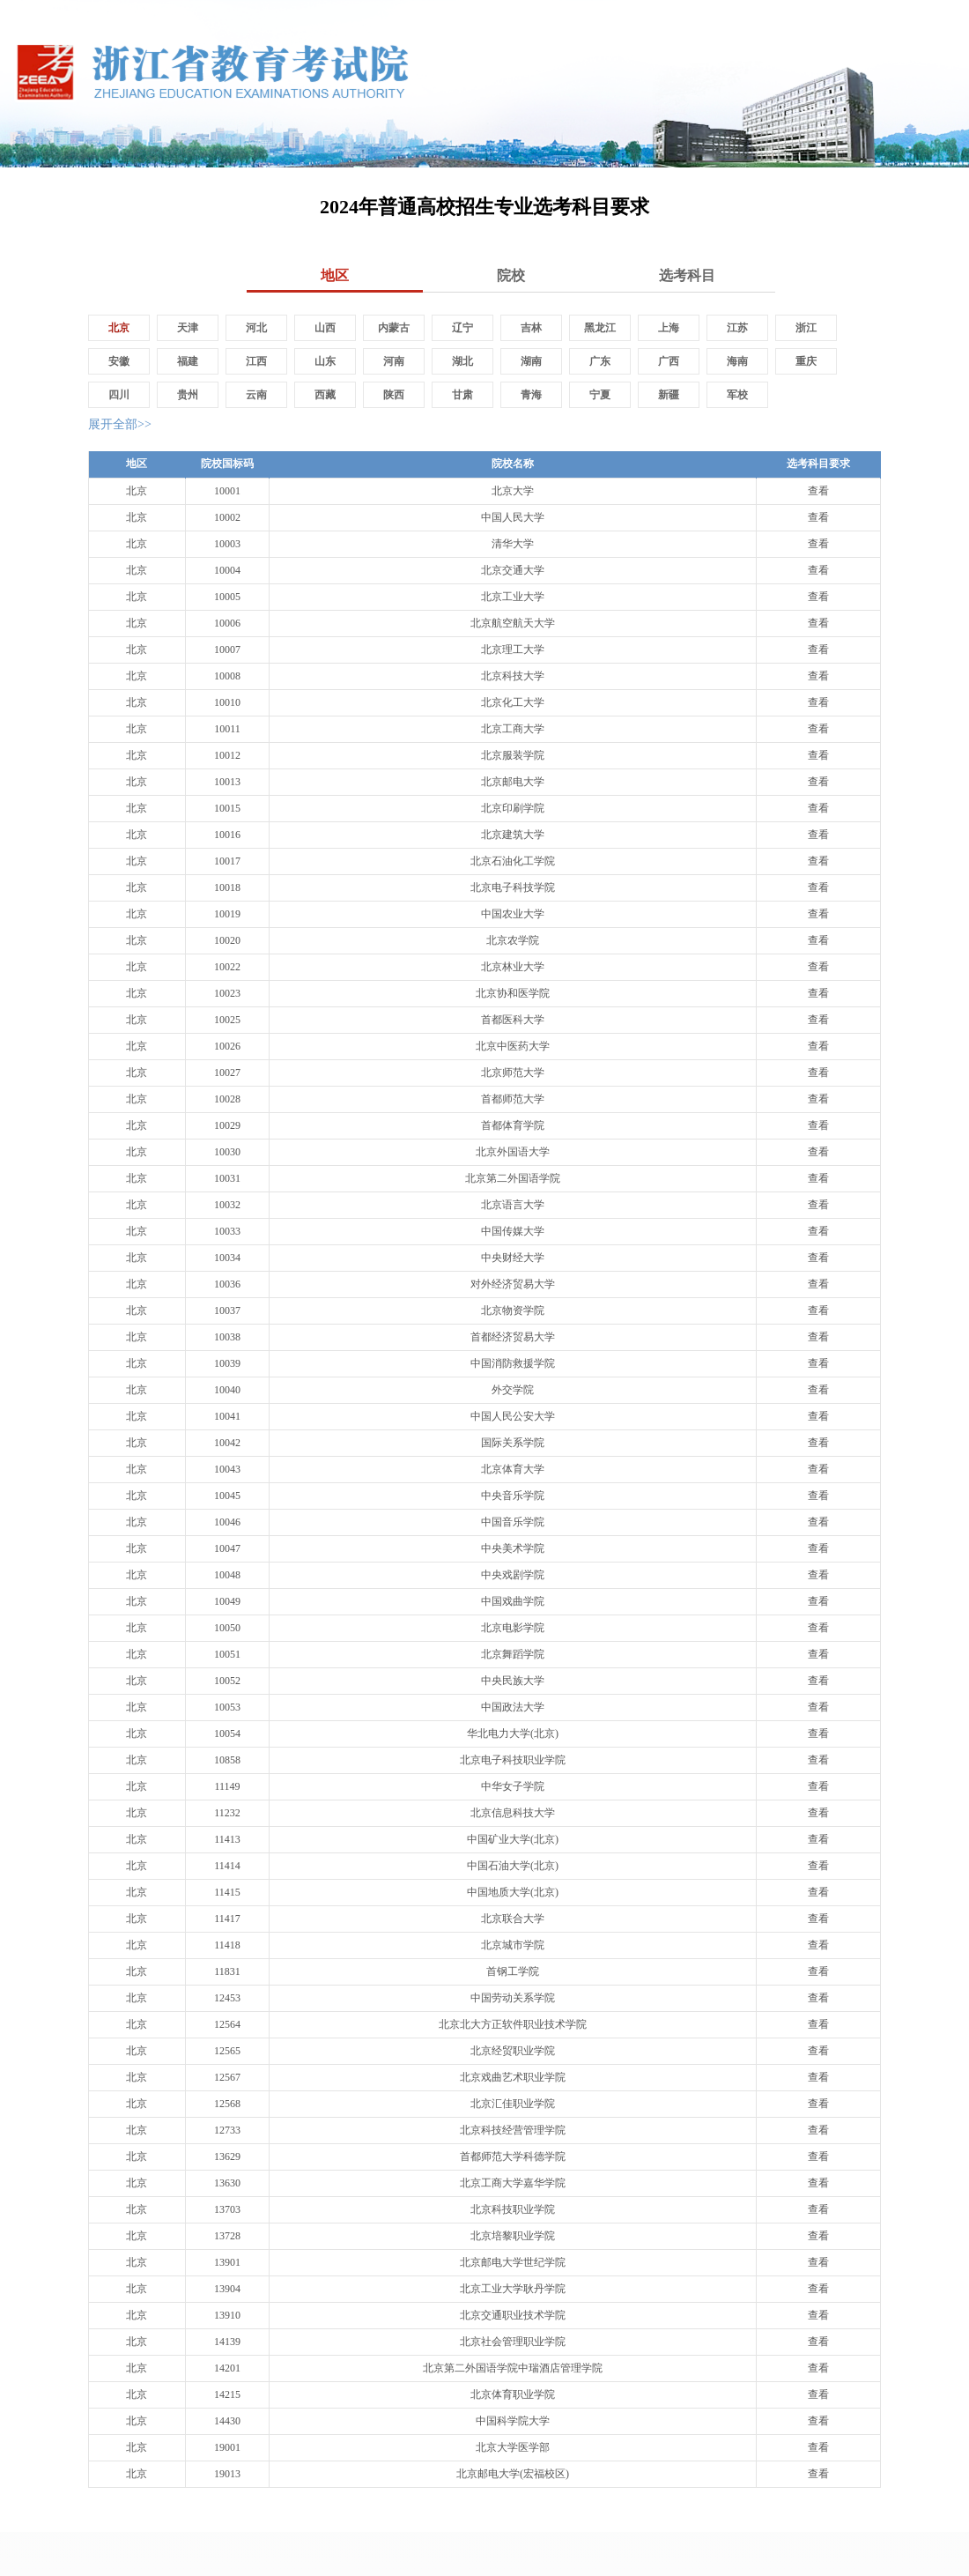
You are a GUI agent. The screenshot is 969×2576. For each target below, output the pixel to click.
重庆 (806, 361)
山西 (325, 328)
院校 (511, 275)
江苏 (737, 328)
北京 (118, 328)
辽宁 (462, 328)
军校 (737, 395)
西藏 (325, 395)
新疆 (668, 395)
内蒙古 (394, 328)
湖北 (462, 361)
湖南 (531, 361)
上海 (668, 328)
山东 (325, 361)
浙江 (806, 328)
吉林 (531, 328)
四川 (118, 395)
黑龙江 (600, 328)
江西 (256, 361)
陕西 (393, 395)
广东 (599, 361)
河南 (393, 361)
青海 (531, 395)
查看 (818, 491)
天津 (187, 328)
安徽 (118, 361)
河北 (256, 328)
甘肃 (462, 395)
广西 (668, 361)
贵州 (187, 395)
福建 (187, 361)
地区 (335, 275)
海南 (737, 361)
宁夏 (599, 395)
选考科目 (687, 275)
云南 (256, 395)
